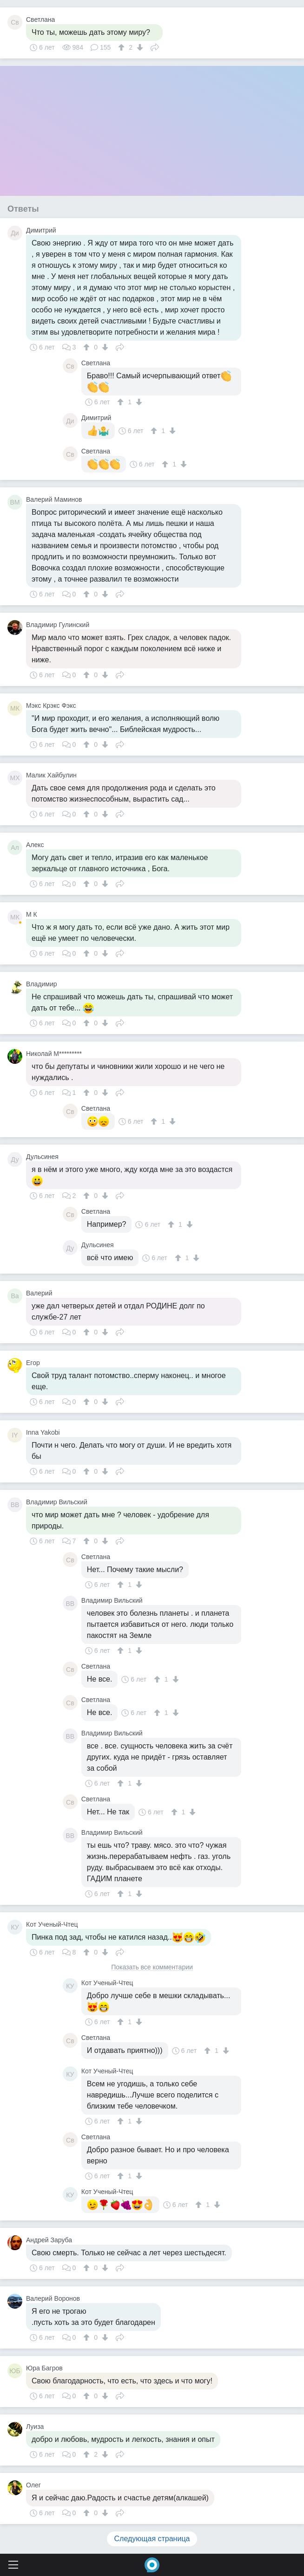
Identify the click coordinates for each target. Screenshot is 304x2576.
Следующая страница (152, 2539)
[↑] (122, 47)
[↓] (138, 47)
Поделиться (155, 46)
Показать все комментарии (152, 1967)
